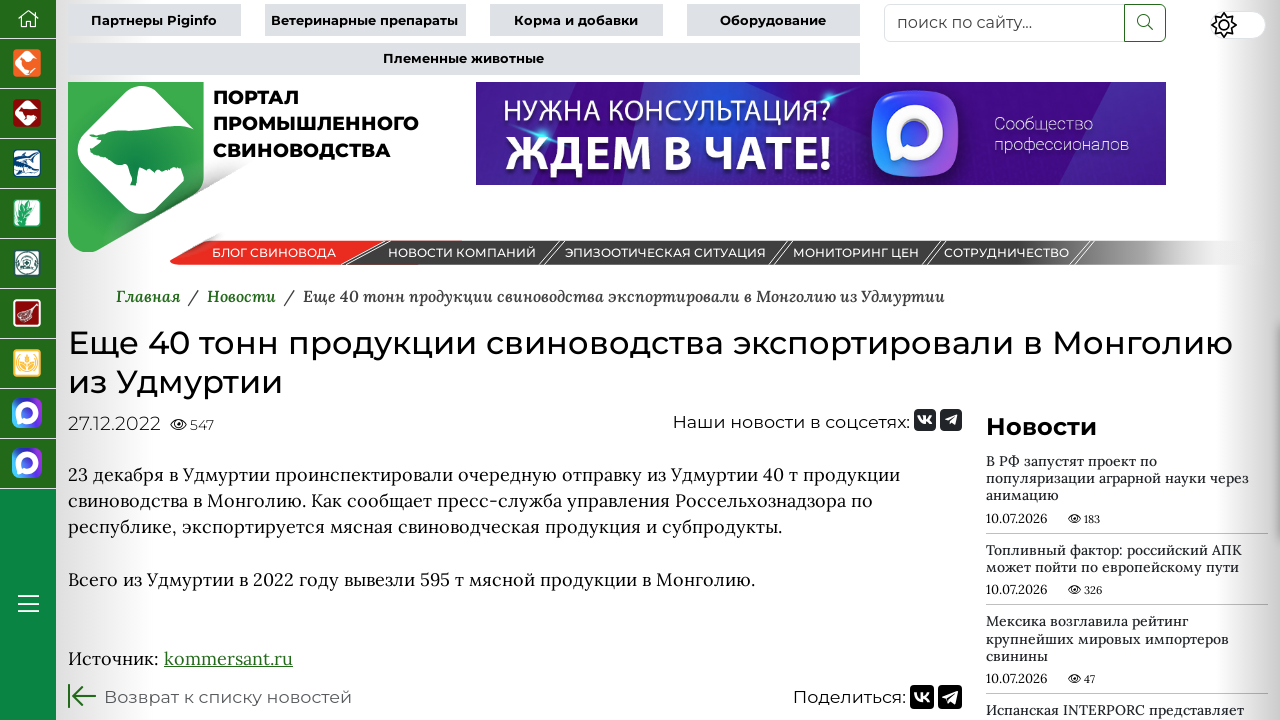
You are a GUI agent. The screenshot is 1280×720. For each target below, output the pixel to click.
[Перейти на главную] (28, 19)
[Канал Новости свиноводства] (28, 414)
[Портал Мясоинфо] (28, 314)
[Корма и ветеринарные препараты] (28, 264)
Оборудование (773, 20)
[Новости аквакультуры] (28, 164)
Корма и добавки (576, 20)
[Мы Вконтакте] (925, 420)
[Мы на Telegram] (951, 420)
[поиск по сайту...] (1004, 23)
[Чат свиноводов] (28, 464)
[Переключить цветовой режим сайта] (1238, 25)
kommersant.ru (228, 658)
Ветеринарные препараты (364, 20)
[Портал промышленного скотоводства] (28, 114)
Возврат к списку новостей (228, 696)
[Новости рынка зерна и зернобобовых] (28, 214)
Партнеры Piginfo (154, 20)
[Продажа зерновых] (28, 364)
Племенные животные (463, 58)
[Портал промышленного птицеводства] (28, 64)
